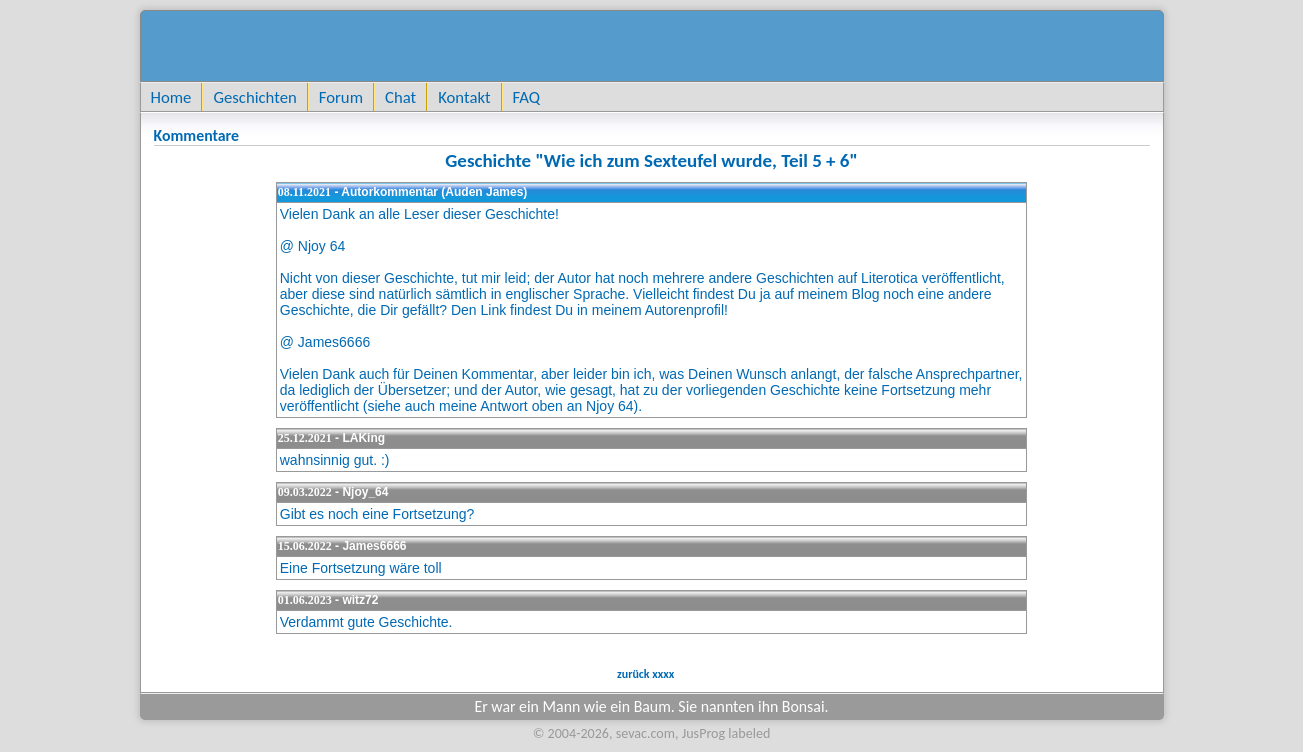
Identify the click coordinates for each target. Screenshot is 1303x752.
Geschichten (254, 97)
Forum (341, 97)
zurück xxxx (644, 674)
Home (171, 97)
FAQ (526, 97)
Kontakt (464, 97)
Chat (400, 97)
